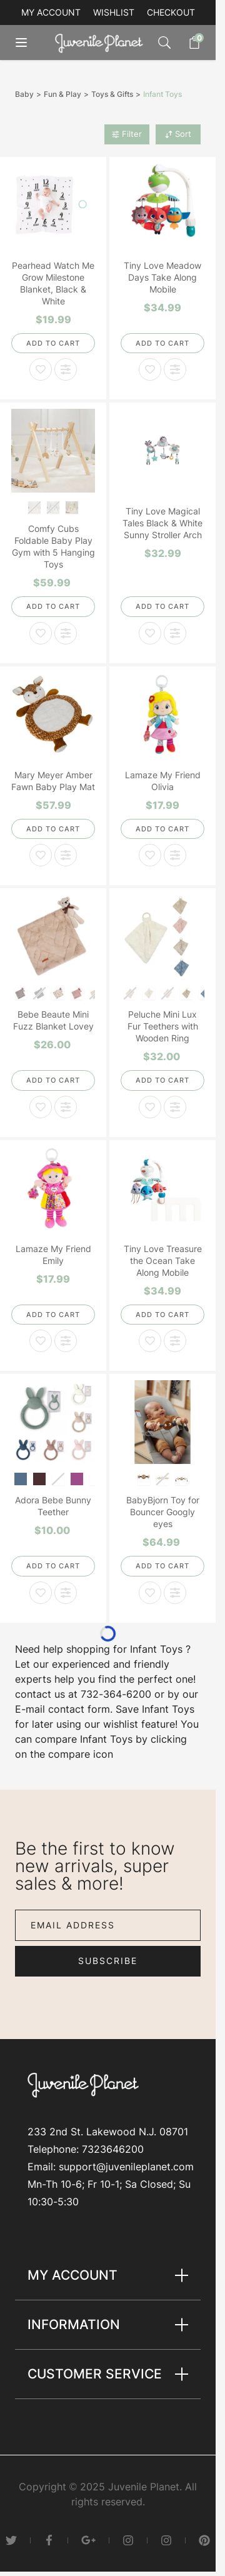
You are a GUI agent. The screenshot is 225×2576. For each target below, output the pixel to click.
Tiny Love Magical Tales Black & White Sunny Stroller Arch (162, 523)
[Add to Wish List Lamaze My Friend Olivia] (150, 855)
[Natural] (149, 992)
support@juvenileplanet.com (126, 2166)
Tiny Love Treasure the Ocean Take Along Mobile (163, 1260)
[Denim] (21, 1478)
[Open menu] (30, 43)
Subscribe (108, 1960)
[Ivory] (58, 992)
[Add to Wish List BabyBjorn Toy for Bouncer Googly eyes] (150, 1592)
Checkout (171, 12)
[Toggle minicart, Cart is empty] (188, 42)
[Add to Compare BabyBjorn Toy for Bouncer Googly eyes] (175, 1592)
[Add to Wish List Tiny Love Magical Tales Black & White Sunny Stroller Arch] (150, 633)
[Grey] (21, 992)
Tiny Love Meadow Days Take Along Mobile (162, 277)
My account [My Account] (51, 12)
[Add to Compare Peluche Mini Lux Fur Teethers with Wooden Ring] (175, 1107)
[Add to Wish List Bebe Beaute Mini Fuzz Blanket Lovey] (40, 1107)
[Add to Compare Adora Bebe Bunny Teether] (65, 1592)
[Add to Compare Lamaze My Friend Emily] (65, 1341)
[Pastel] (182, 1478)
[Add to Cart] (53, 343)
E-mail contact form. (63, 1709)
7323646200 (113, 2149)
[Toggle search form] (164, 42)
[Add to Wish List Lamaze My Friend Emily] (40, 1341)
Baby (24, 94)
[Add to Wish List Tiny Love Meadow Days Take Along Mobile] (150, 369)
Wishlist (113, 12)
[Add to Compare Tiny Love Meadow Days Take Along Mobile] (175, 369)
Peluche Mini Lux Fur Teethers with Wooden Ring (163, 1026)
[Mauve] (77, 992)
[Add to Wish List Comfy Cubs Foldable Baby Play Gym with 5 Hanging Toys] (40, 633)
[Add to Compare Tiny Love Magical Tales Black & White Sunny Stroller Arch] (175, 633)
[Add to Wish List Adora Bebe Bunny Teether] (40, 1592)
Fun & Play (62, 94)
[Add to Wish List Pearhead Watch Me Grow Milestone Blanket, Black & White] (40, 369)
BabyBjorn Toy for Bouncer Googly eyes (162, 1512)
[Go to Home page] (102, 43)
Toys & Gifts (112, 94)
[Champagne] (186, 992)
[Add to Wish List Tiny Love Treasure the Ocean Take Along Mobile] (150, 1341)
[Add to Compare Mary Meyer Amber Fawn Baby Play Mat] (65, 855)
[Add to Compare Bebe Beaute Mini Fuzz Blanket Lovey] (65, 1107)
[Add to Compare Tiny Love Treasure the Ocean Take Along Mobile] (175, 1341)
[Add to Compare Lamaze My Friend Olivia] (175, 855)
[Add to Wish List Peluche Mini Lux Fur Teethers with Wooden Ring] (150, 1107)
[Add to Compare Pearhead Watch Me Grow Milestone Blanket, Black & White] (65, 369)
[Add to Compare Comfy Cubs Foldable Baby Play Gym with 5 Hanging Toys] (65, 633)
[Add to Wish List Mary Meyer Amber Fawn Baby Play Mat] (40, 855)
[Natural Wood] (72, 507)
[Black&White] (144, 1478)
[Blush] (77, 1478)
